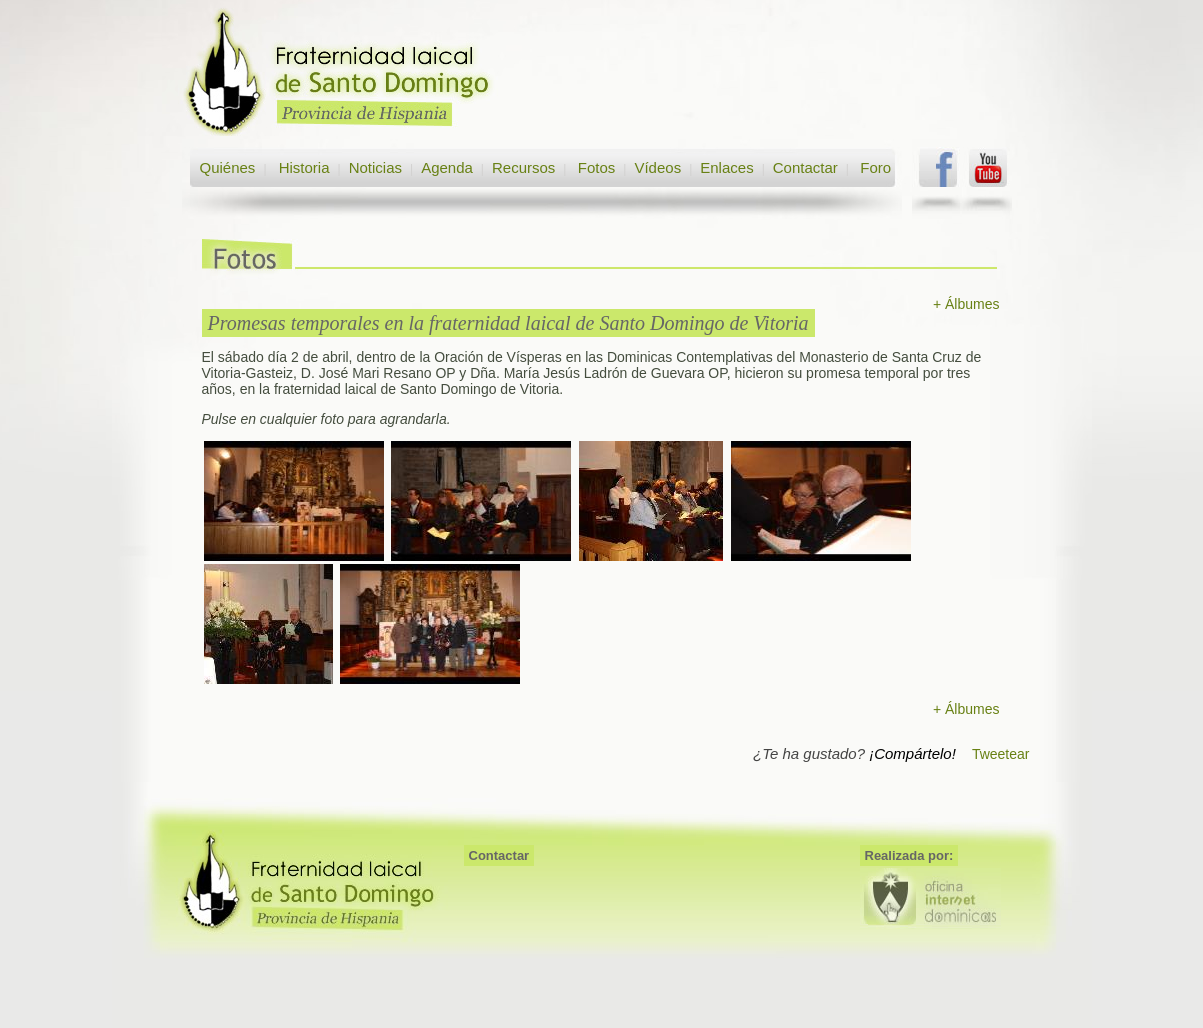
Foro (875, 167)
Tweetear (1001, 754)
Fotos (597, 167)
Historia (302, 167)
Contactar (805, 167)
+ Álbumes (966, 304)
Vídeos (657, 167)
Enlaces (726, 167)
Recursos (523, 167)
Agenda (447, 167)
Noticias (375, 167)
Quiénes (228, 167)
